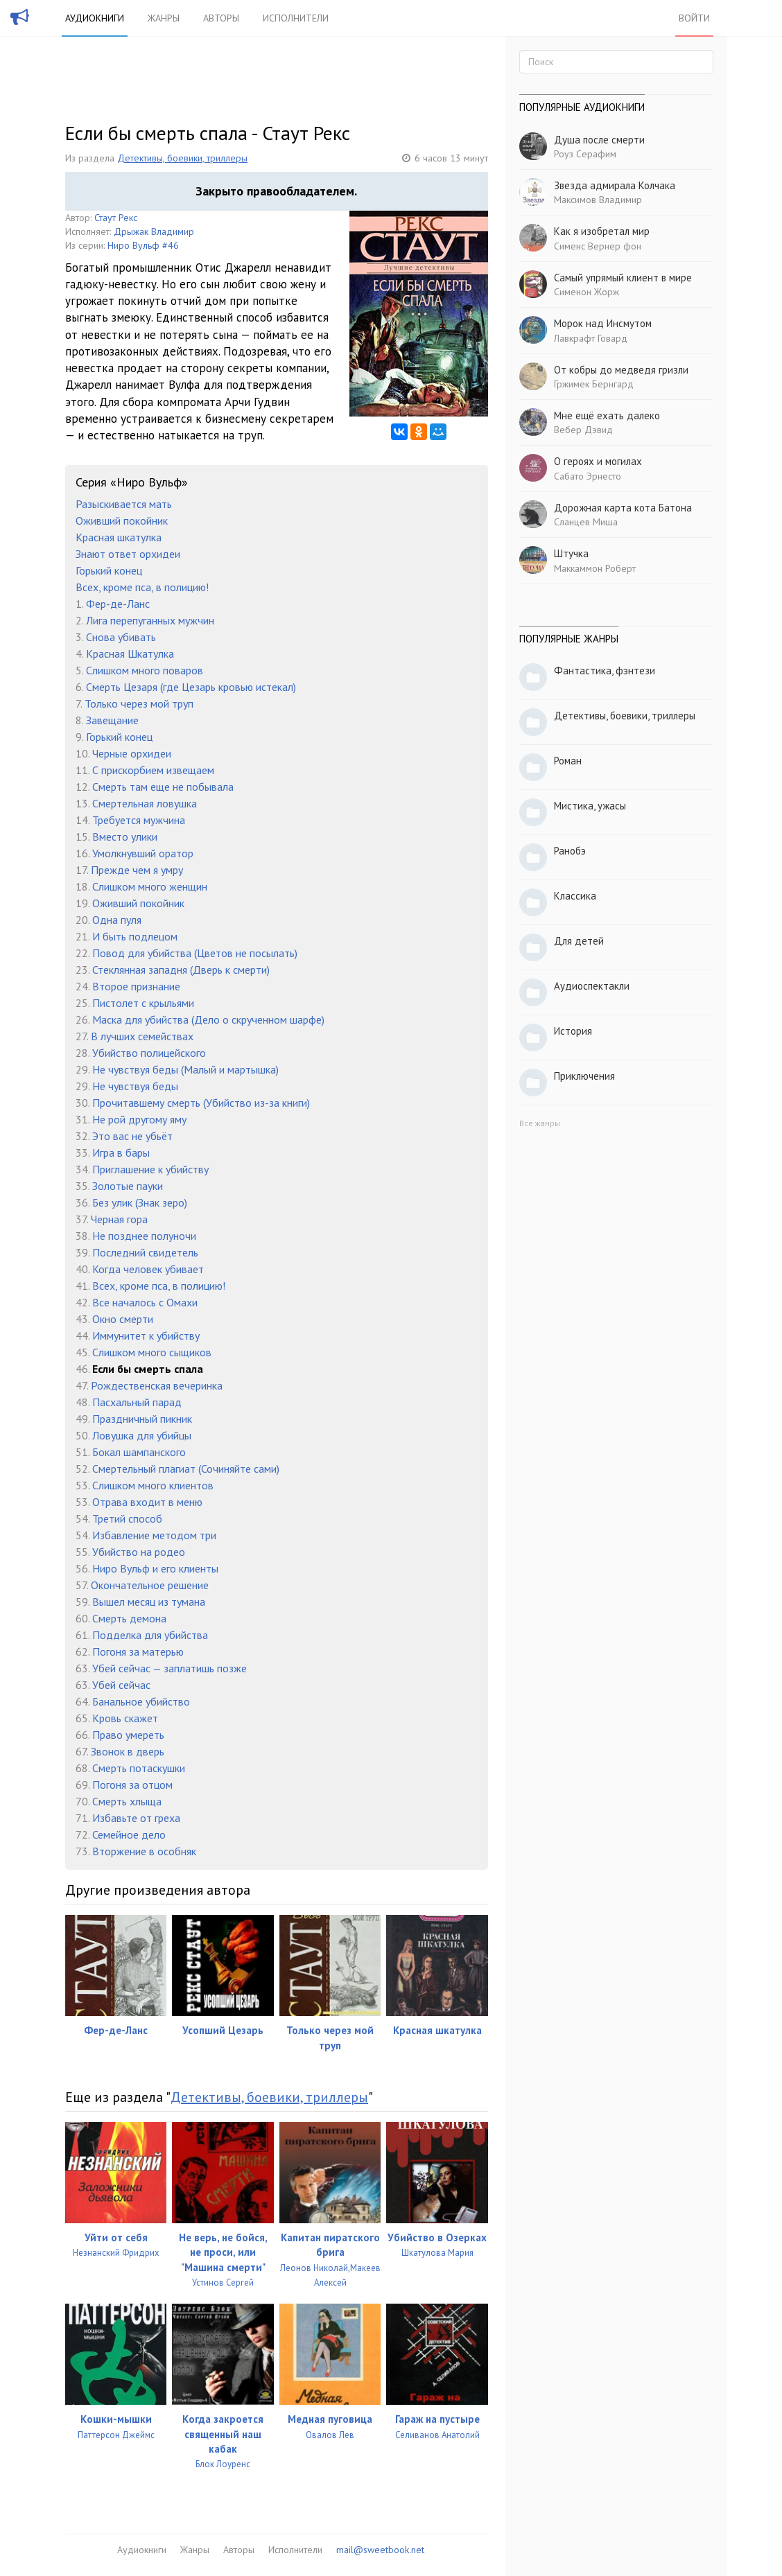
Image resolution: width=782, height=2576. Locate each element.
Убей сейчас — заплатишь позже (169, 1668)
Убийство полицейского (149, 1053)
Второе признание (136, 986)
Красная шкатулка (119, 537)
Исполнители (296, 18)
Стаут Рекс (115, 217)
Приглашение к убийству (150, 1169)
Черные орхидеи (131, 753)
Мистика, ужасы (590, 805)
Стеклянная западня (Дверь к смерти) (181, 969)
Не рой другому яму (139, 1119)
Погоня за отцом (132, 1784)
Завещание (112, 720)
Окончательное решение (150, 1585)
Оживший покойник (122, 520)
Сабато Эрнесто (587, 476)
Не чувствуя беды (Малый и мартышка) (185, 1069)
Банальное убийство (141, 1701)
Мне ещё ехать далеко (607, 415)
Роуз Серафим (585, 154)
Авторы (221, 18)
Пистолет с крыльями (143, 1003)
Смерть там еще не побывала (163, 787)
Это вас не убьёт (132, 1136)
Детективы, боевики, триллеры (182, 158)
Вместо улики (124, 836)
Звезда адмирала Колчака (614, 185)
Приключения (584, 1076)
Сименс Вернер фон (597, 246)
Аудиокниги (94, 18)
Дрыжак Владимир (154, 231)
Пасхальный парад (137, 1402)
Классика (575, 895)
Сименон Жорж (586, 292)
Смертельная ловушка (144, 803)
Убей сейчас (121, 1685)
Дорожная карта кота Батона (623, 507)
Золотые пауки (127, 1186)
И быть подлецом (134, 936)
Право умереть (128, 1735)
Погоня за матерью (138, 1651)
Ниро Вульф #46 (143, 245)
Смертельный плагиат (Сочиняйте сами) (185, 1468)
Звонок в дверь (127, 1751)
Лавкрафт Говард (590, 338)
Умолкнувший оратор (142, 853)
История (573, 1030)
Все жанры (539, 1123)
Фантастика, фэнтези (604, 670)
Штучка (571, 553)
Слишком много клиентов (153, 1485)
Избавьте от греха (136, 1818)
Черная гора (119, 1219)
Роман (568, 760)
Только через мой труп (139, 703)
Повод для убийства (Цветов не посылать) (194, 953)
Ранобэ (570, 850)
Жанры (164, 18)
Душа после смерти (599, 139)
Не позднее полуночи (144, 1236)
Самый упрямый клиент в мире (623, 277)
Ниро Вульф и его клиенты (155, 1568)
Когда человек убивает (148, 1269)
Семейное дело (129, 1834)
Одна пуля (116, 920)
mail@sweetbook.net (380, 2549)
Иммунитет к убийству (146, 1335)
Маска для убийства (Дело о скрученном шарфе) (208, 1019)
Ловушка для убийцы (141, 1435)
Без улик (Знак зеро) (139, 1202)
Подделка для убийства (150, 1635)
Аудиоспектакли (591, 985)
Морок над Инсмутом (603, 323)
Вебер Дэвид (583, 429)
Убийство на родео (138, 1552)
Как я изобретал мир (602, 231)
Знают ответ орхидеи (128, 554)
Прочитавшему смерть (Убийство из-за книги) (201, 1103)
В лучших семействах (142, 1036)
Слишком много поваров (144, 670)
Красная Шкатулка (130, 653)
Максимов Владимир (598, 199)
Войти (694, 18)
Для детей (579, 940)
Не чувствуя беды (135, 1086)
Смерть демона (129, 1618)
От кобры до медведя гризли (621, 369)
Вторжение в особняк (144, 1851)
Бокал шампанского (139, 1452)
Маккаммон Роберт (595, 568)
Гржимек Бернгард (594, 384)
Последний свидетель (145, 1252)
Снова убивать (121, 637)
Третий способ (127, 1518)
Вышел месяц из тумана (148, 1602)
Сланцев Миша (586, 522)
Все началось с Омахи (145, 1302)
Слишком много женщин (149, 886)
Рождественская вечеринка (157, 1385)
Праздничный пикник (142, 1419)
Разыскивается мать (124, 504)
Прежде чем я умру (137, 870)
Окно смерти (122, 1319)
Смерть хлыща (127, 1801)
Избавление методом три (154, 1535)
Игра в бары (121, 1152)
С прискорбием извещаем (153, 770)
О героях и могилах (598, 461)
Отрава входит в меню (147, 1502)
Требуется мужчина (138, 820)
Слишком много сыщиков (151, 1352)
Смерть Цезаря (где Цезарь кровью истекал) (191, 687)
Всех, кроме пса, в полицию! (142, 587)
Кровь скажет (125, 1718)
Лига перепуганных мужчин (150, 620)
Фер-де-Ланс (118, 604)
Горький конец (109, 570)
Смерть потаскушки (138, 1768)
